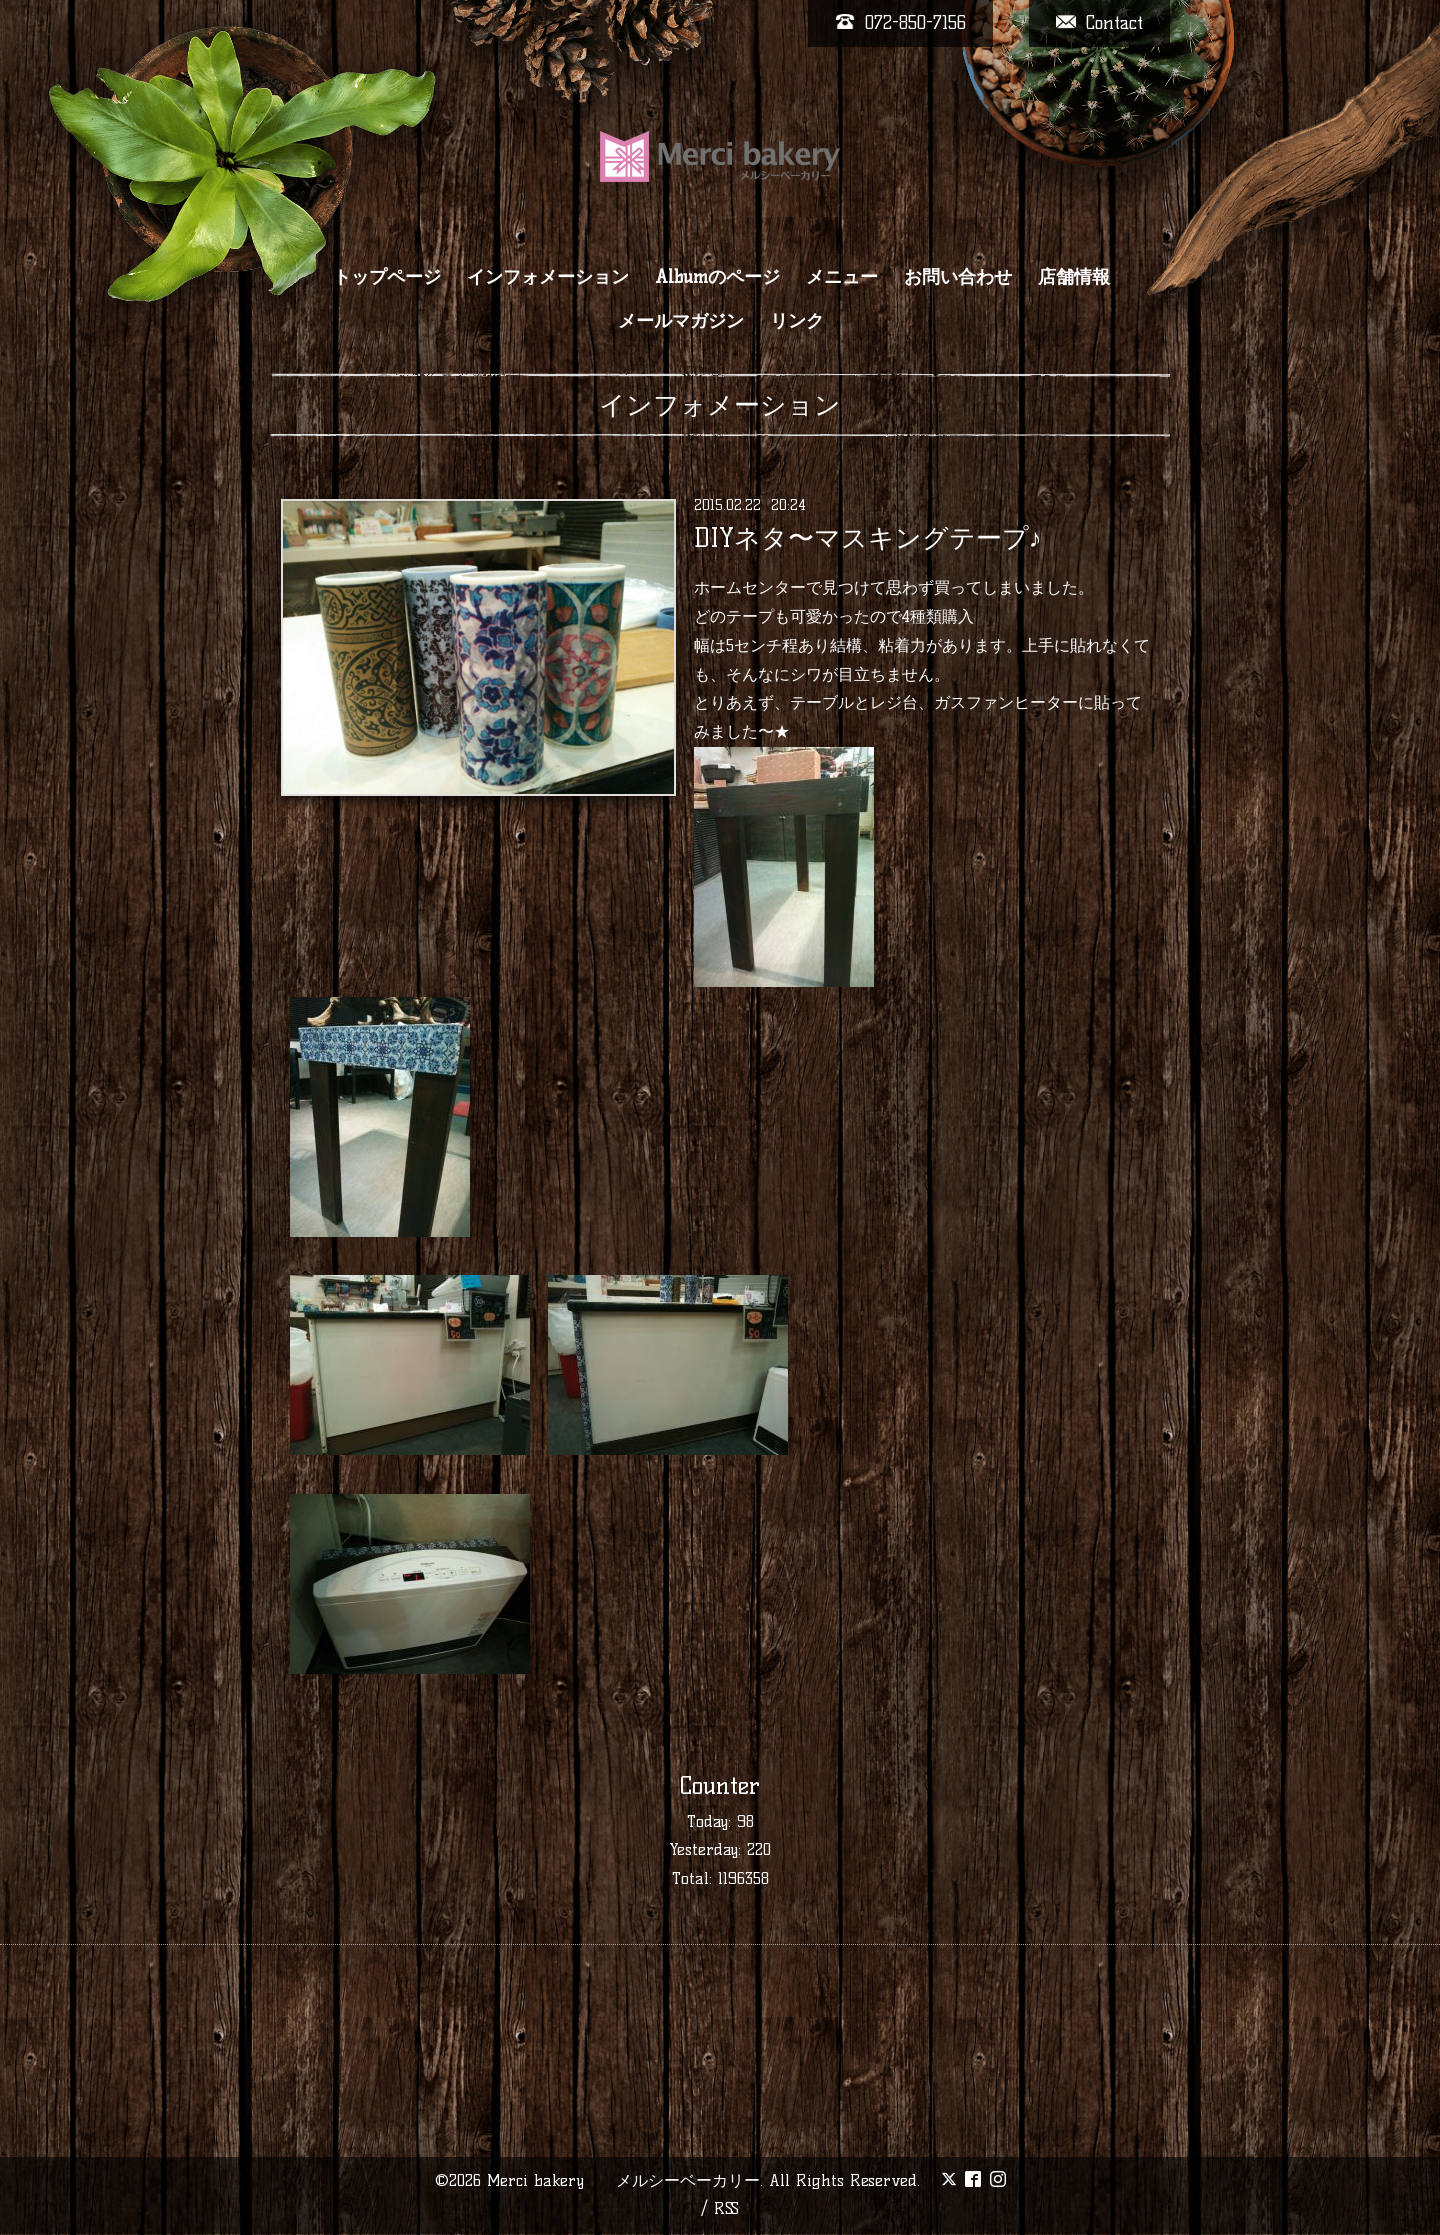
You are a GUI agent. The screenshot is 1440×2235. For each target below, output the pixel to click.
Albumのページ (717, 277)
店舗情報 (1074, 277)
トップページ (387, 277)
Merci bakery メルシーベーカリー (623, 2180)
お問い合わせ (958, 277)
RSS (726, 2208)
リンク (797, 321)
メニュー (842, 277)
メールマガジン (681, 321)
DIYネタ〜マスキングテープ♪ (868, 538)
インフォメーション (548, 277)
